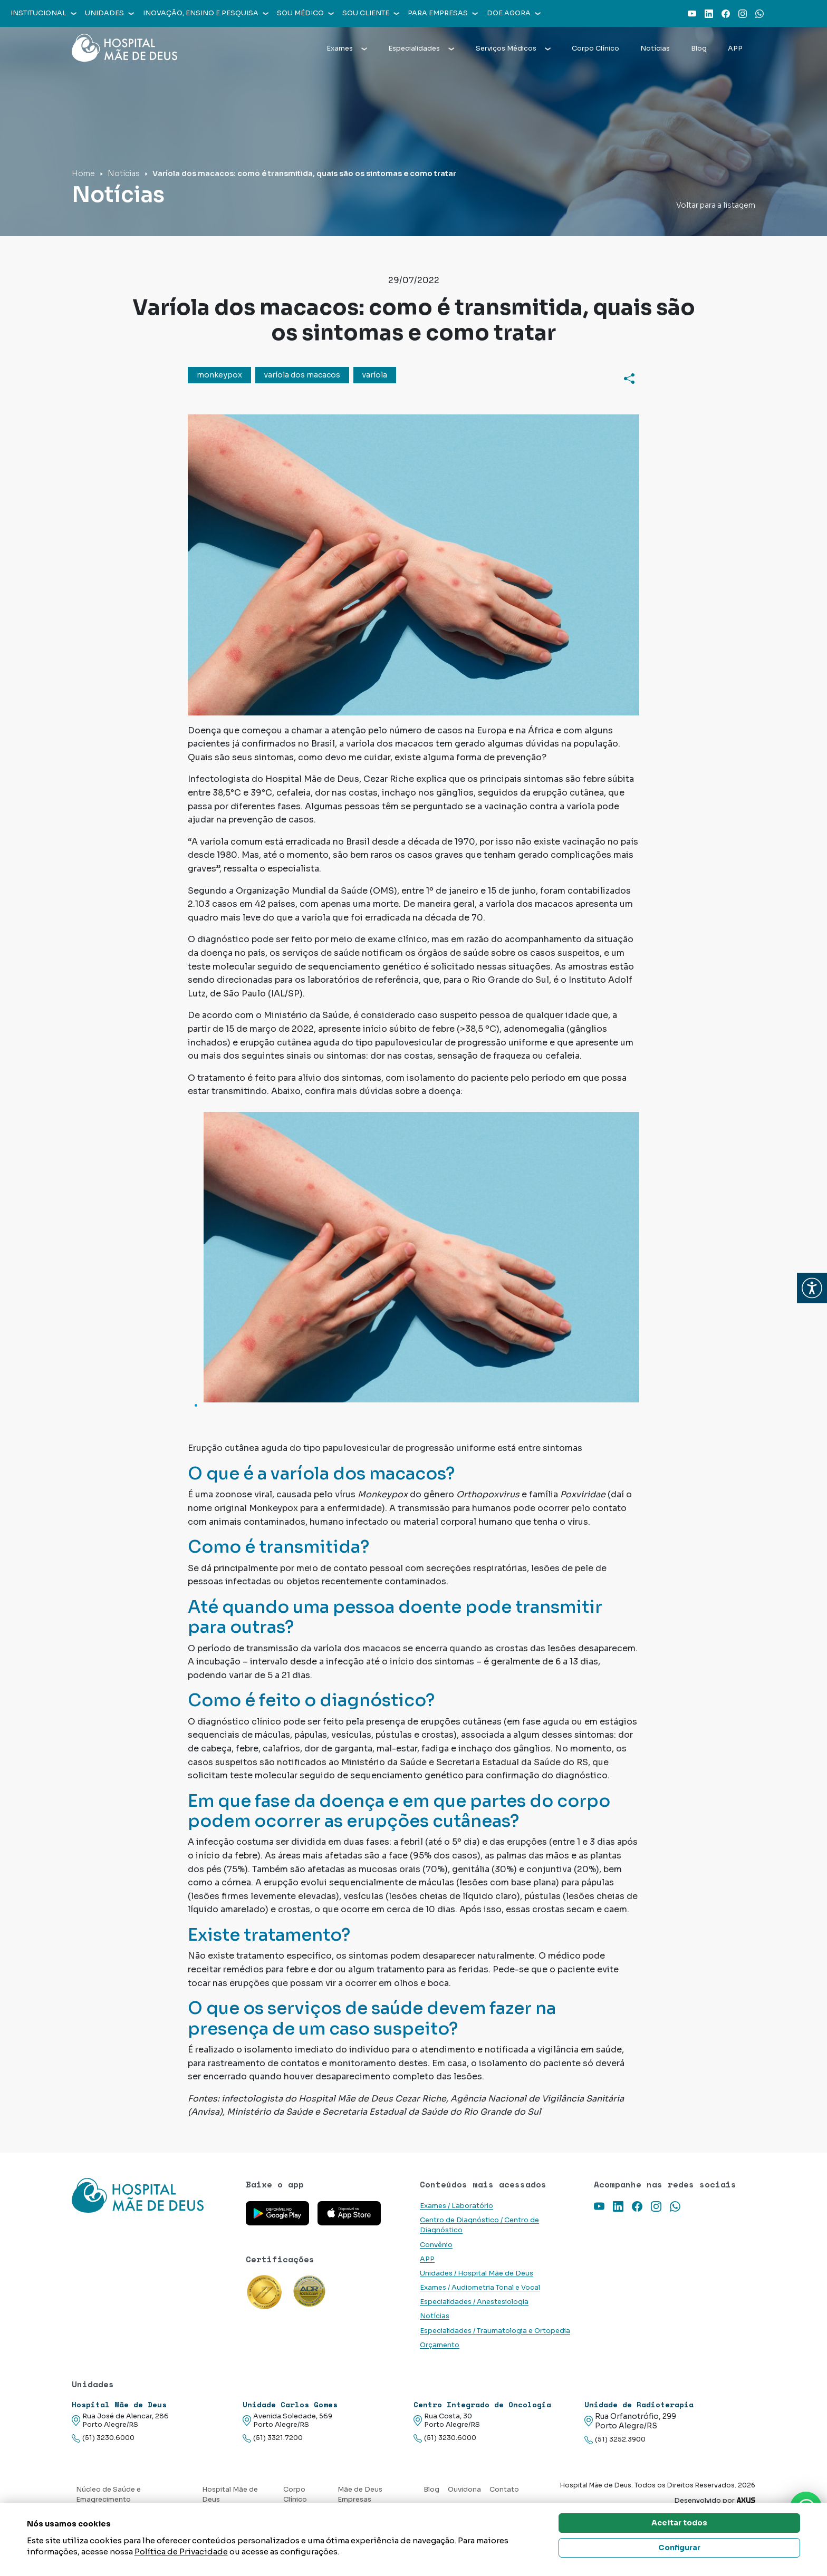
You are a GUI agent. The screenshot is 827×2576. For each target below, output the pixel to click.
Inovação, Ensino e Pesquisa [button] (205, 13)
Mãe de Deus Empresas (360, 2494)
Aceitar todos (679, 2522)
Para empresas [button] (443, 13)
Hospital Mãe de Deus (230, 2494)
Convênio (436, 2245)
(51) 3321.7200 (273, 2438)
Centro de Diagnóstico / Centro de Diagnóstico (479, 2225)
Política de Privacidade (181, 2551)
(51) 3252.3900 (615, 2439)
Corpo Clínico (595, 48)
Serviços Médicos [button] (513, 48)
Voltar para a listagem (715, 205)
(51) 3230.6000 (103, 2438)
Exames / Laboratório (456, 2206)
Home (83, 173)
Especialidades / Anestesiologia (474, 2302)
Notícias (655, 48)
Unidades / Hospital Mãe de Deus (476, 2273)
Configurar (679, 2547)
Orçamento (439, 2345)
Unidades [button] (109, 13)
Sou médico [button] (305, 13)
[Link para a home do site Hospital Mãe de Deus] (152, 2209)
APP (735, 48)
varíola (374, 375)
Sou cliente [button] (370, 13)
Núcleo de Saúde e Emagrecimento (108, 2494)
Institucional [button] (43, 13)
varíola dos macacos (302, 375)
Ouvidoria (464, 2489)
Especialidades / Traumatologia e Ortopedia (495, 2331)
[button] (812, 1288)
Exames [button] (346, 48)
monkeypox (219, 375)
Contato (504, 2489)
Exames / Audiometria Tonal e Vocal (480, 2287)
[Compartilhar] (629, 378)
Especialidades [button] (421, 48)
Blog (699, 48)
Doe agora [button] (514, 13)
